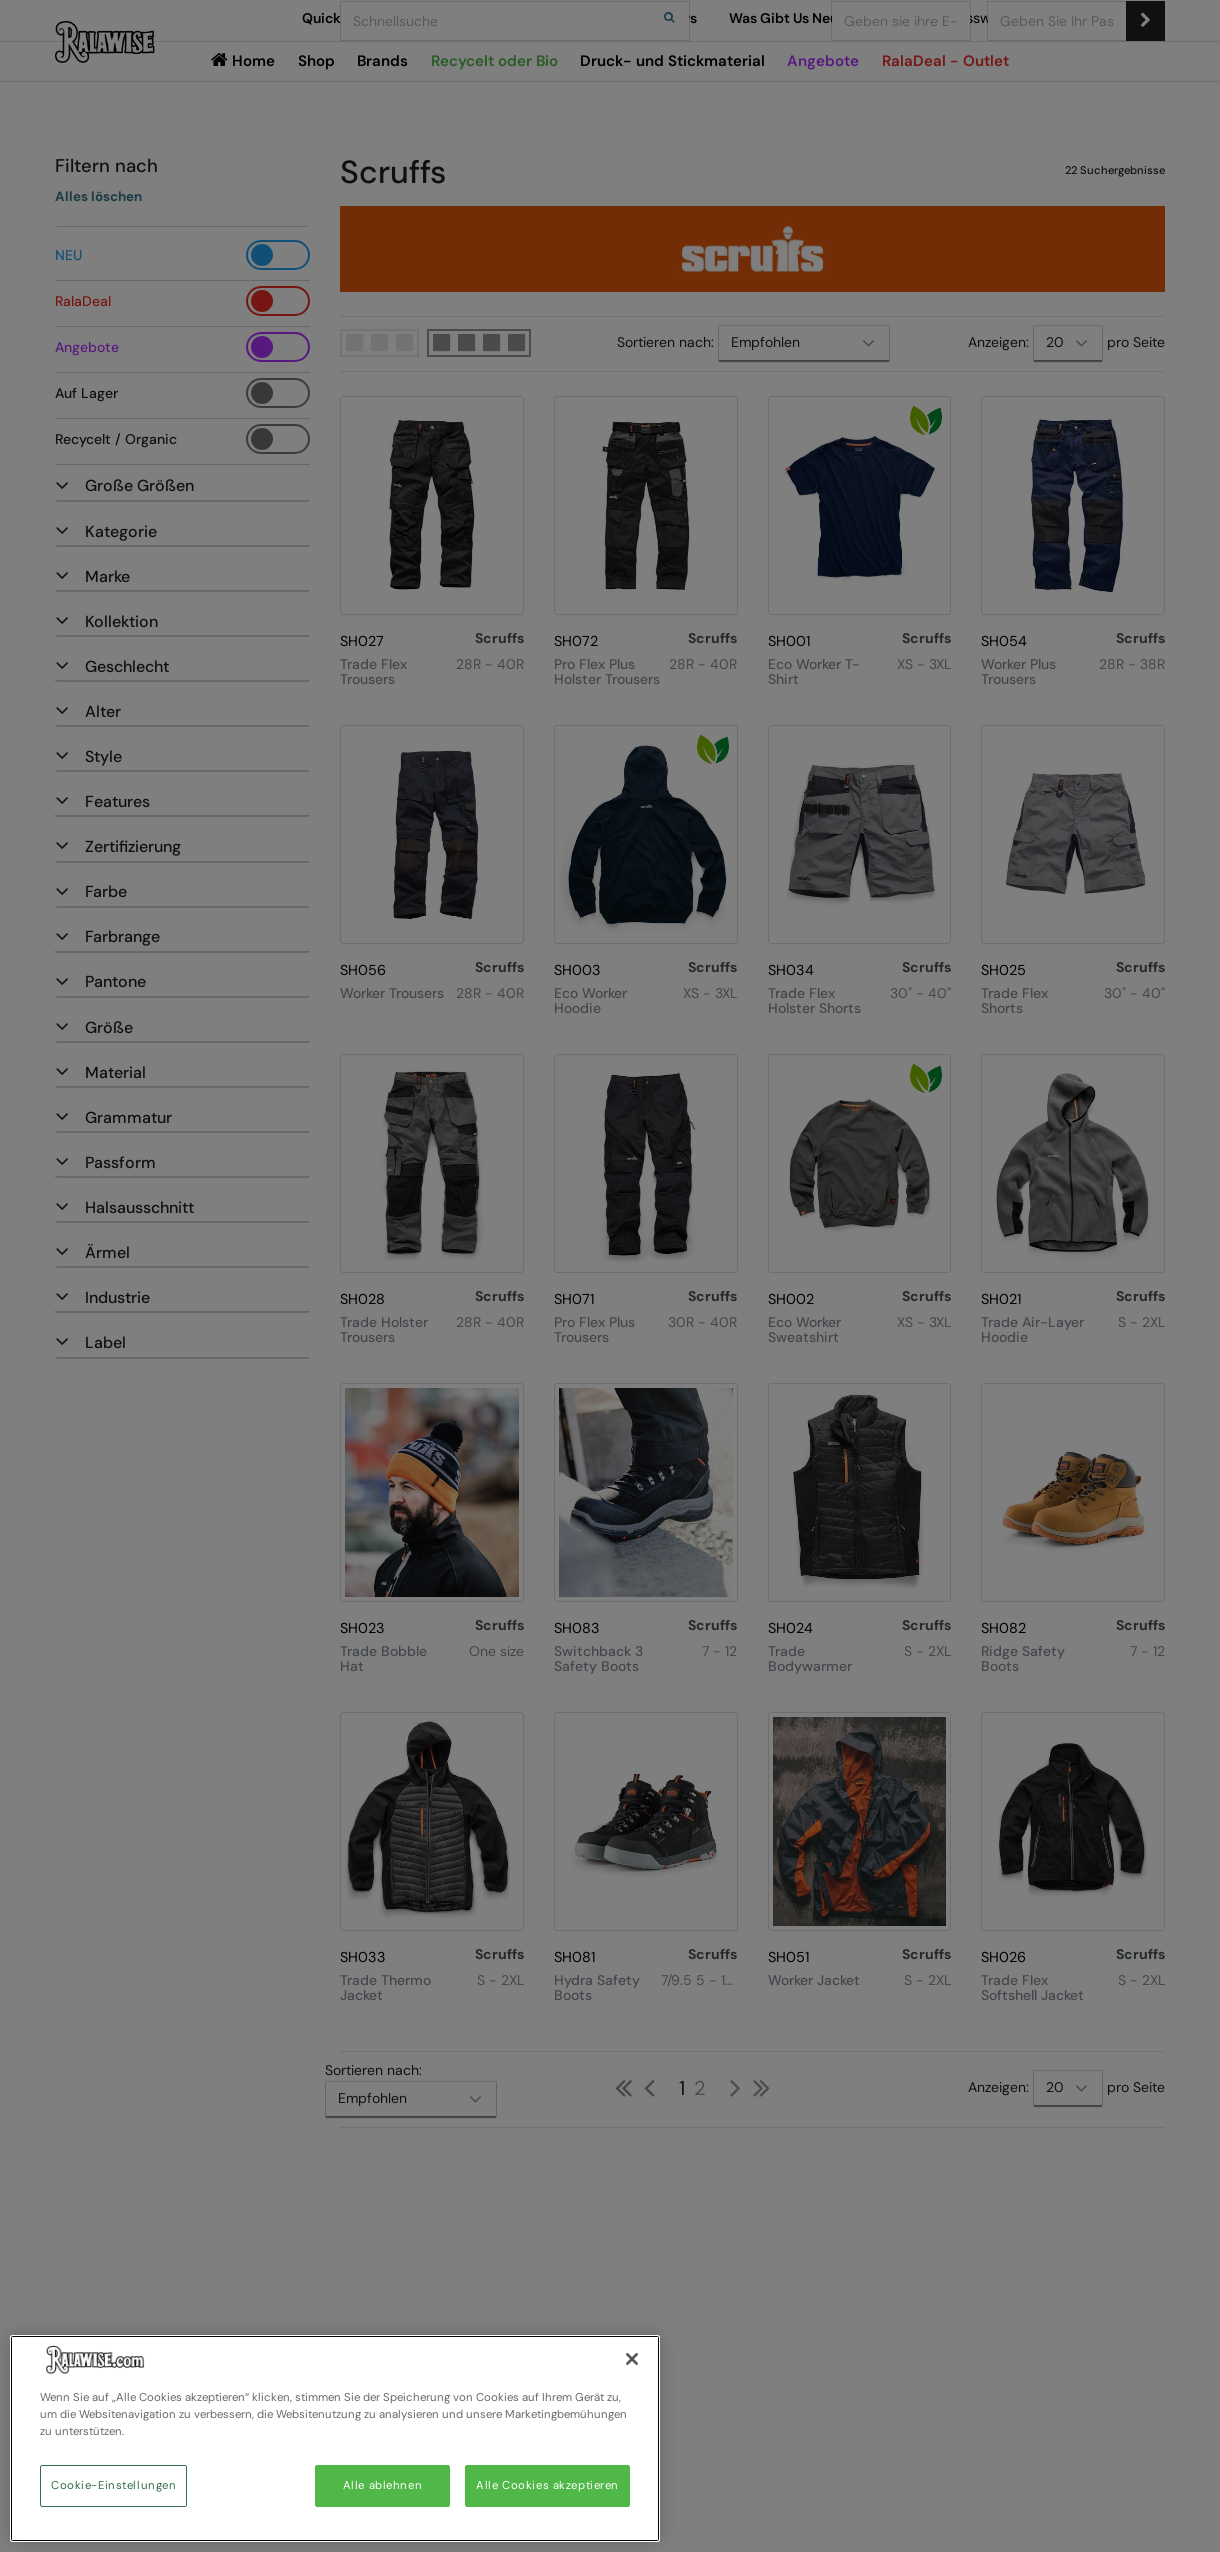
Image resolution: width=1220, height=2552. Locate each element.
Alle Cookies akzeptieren (547, 2485)
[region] (335, 2438)
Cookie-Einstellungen (113, 2485)
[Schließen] (632, 2359)
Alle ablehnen (382, 2485)
